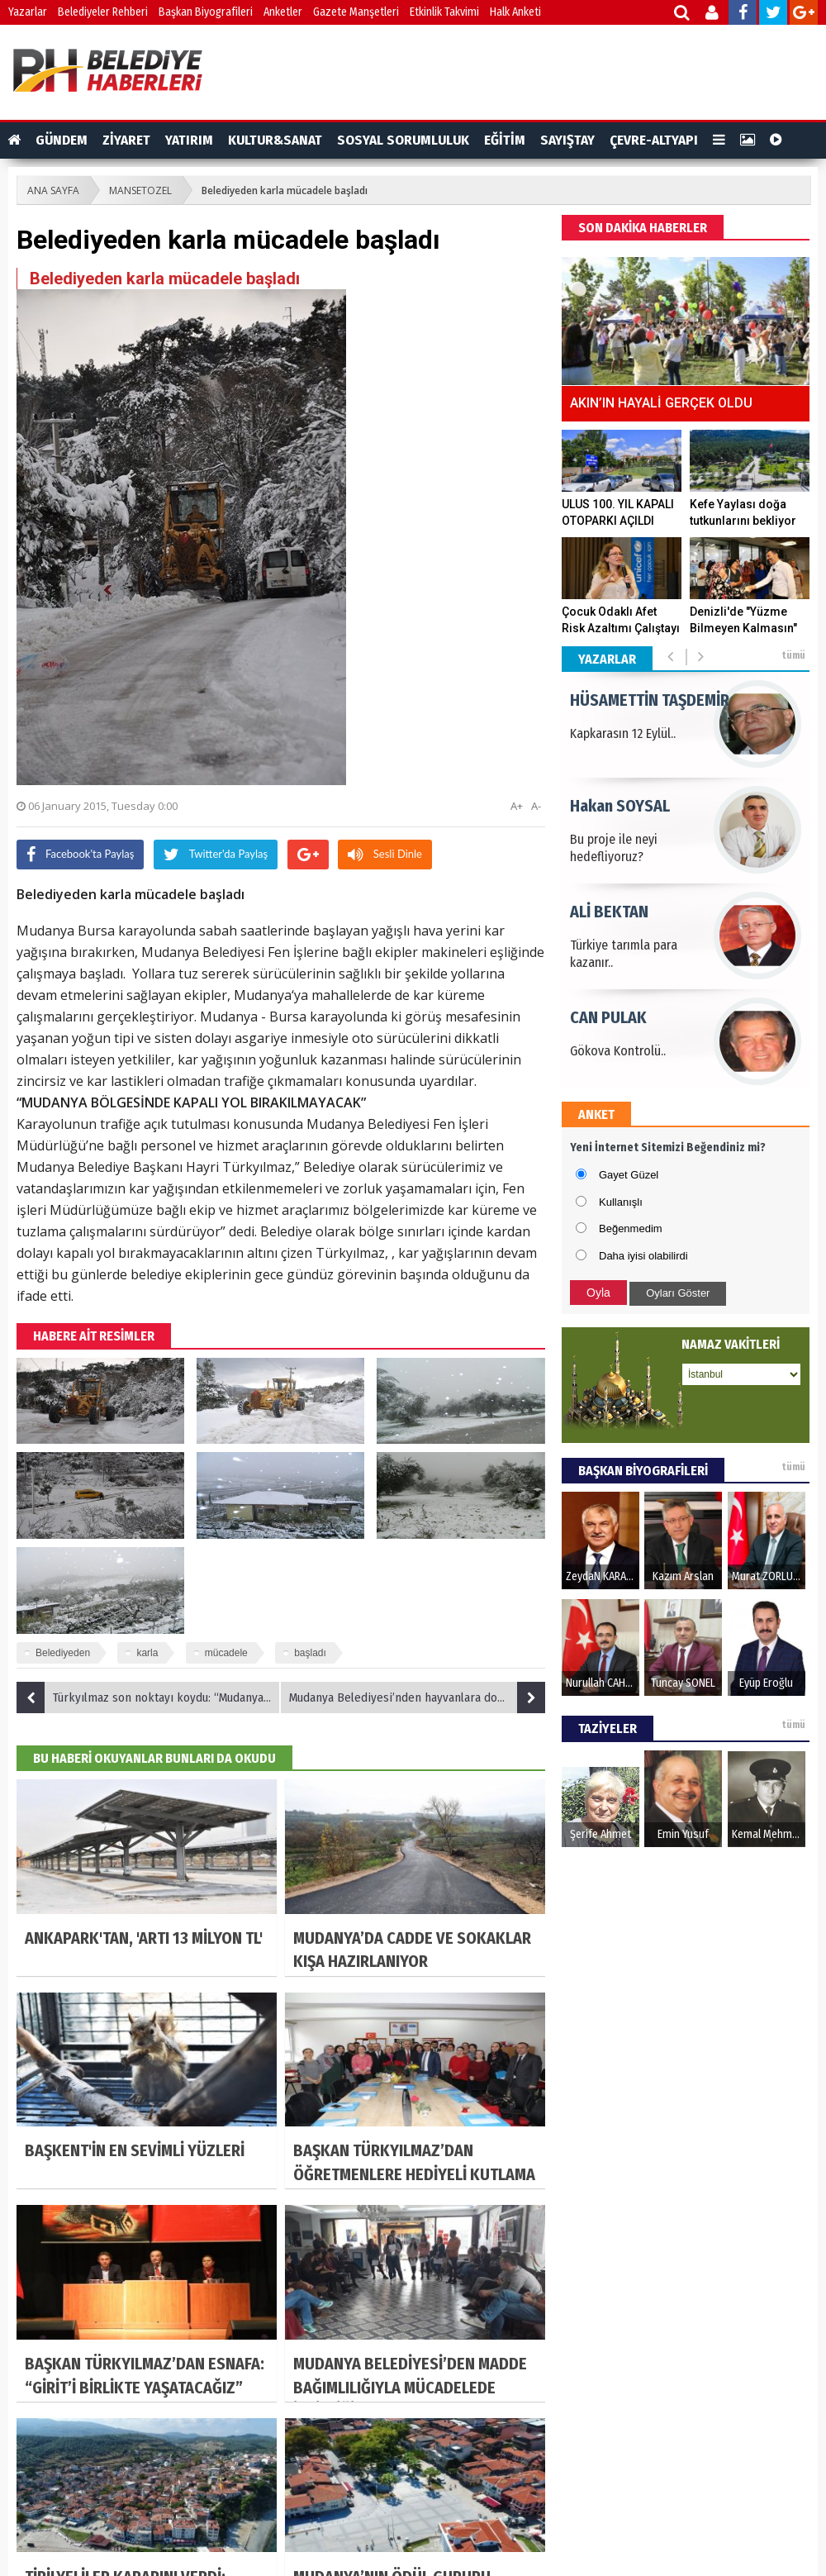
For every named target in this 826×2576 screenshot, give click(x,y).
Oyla (598, 1292)
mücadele (226, 1653)
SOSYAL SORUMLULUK (403, 140)
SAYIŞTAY (567, 140)
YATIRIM (189, 140)
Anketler (282, 12)
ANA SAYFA (53, 190)
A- (536, 805)
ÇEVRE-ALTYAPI (654, 140)
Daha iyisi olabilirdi (643, 1256)
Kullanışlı (621, 1202)
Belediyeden (63, 1653)
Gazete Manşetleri (356, 12)
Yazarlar (27, 12)
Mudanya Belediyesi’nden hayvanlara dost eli (417, 1697)
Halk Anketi (515, 12)
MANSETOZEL (140, 190)
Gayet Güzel (628, 1175)
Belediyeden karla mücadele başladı (285, 190)
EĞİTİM (504, 140)
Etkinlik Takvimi (444, 12)
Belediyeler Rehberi (103, 12)
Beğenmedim (630, 1228)
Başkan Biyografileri (206, 12)
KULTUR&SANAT (275, 140)
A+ (516, 805)
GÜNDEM (62, 140)
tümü (793, 655)
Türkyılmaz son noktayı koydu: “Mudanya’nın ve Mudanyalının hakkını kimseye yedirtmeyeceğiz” (149, 1697)
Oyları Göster (678, 1293)
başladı (310, 1653)
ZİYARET (126, 140)
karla (147, 1653)
